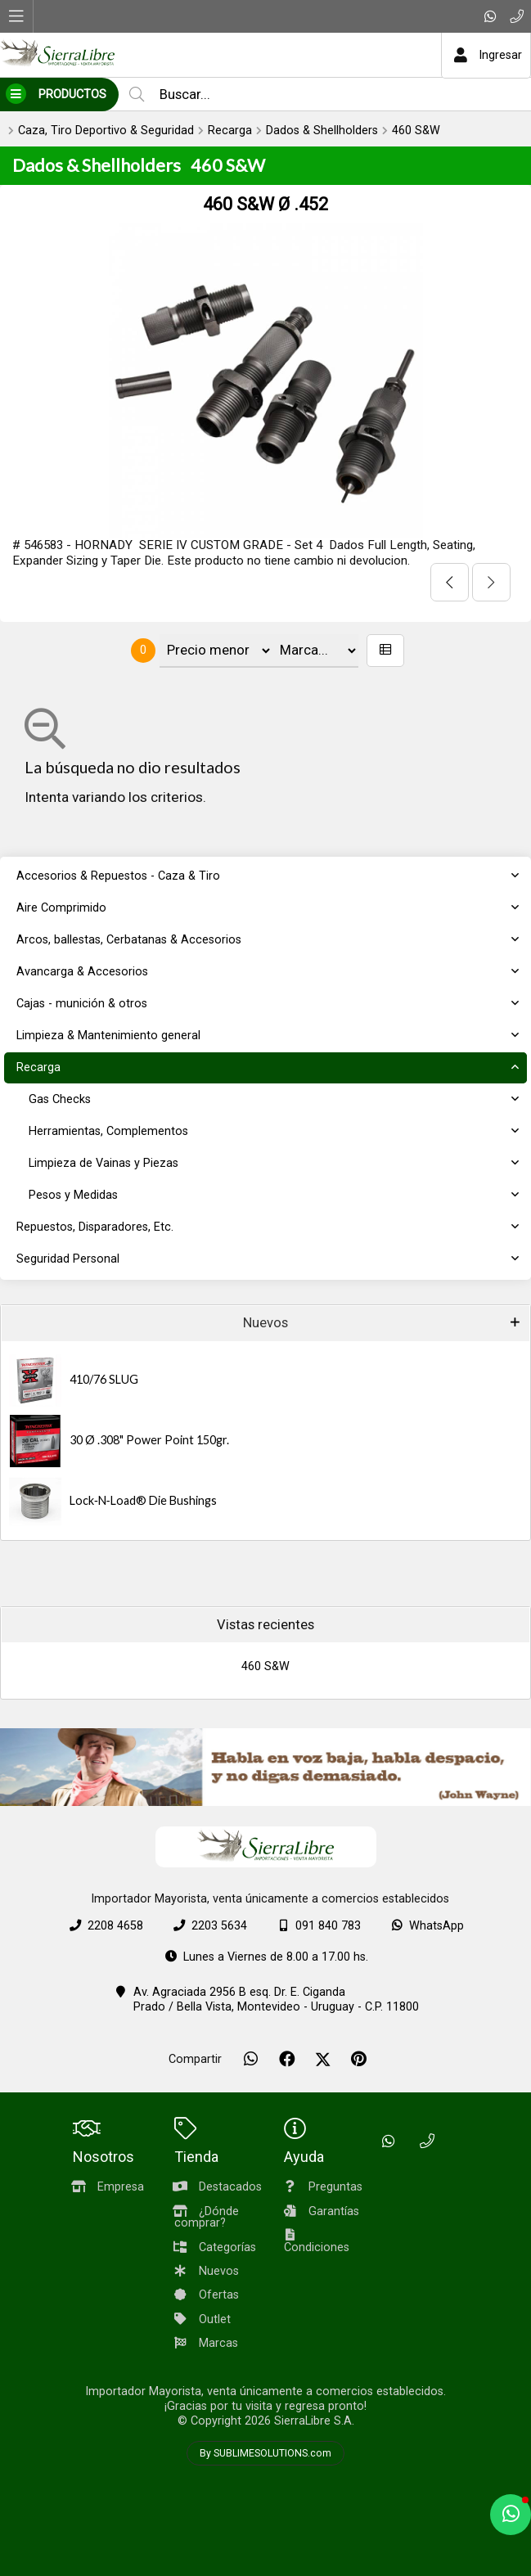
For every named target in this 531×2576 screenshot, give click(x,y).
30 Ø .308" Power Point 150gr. (149, 1440)
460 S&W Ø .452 (265, 204)
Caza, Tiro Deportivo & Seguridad (106, 130)
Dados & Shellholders (322, 130)
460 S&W (416, 130)
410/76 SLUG (104, 1379)
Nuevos (265, 1323)
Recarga (230, 130)
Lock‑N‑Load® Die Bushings (143, 1500)
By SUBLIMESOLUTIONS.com (265, 2453)
